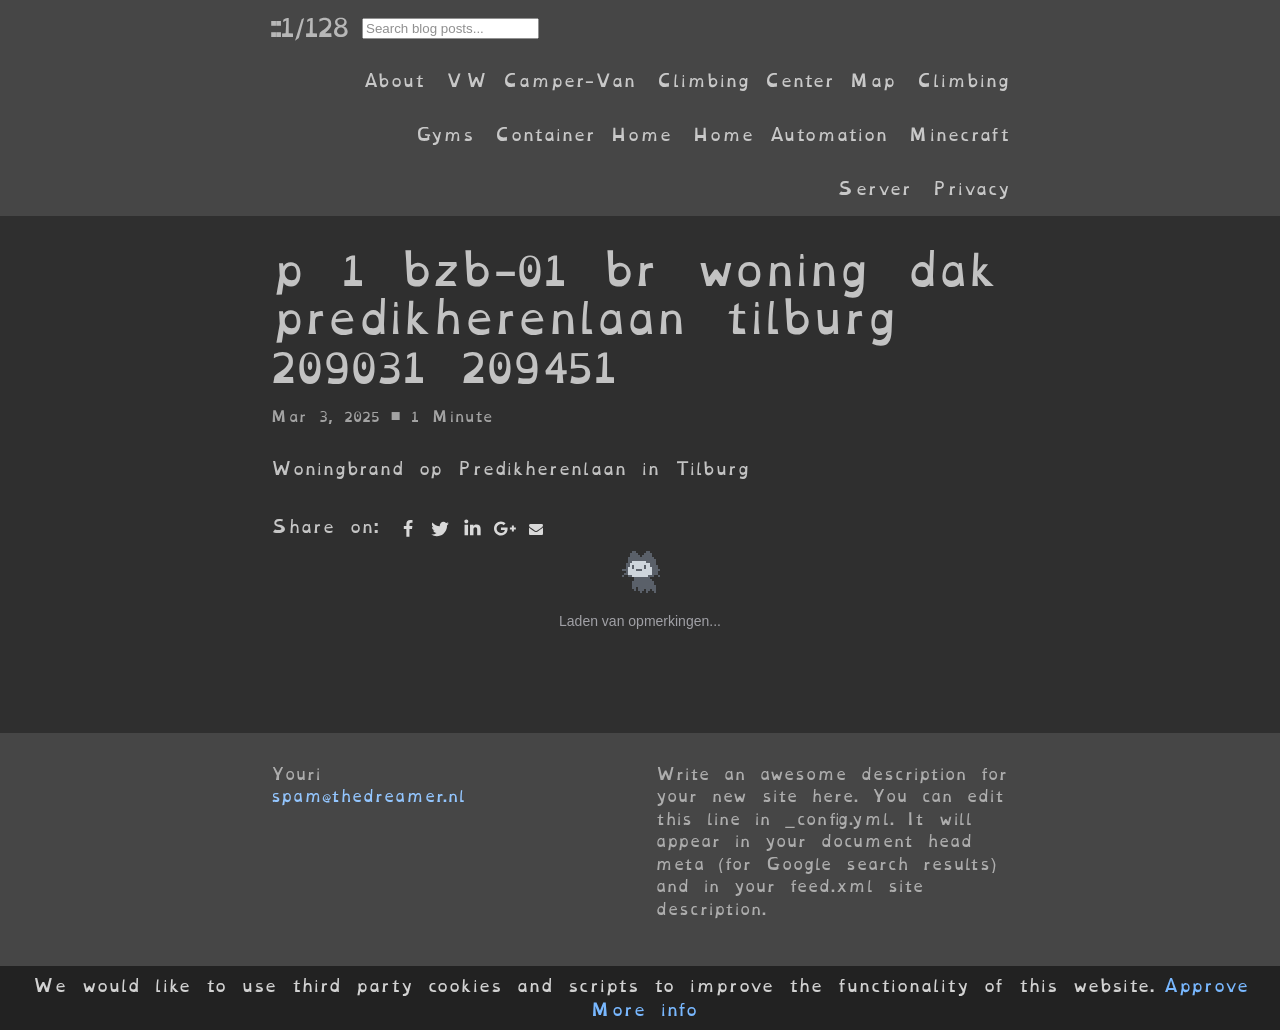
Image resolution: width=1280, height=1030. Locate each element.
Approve (1205, 986)
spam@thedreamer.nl (368, 796)
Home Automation (790, 134)
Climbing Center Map (776, 80)
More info (644, 1010)
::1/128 (309, 27)
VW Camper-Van (540, 80)
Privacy (971, 188)
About (393, 80)
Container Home (583, 134)
